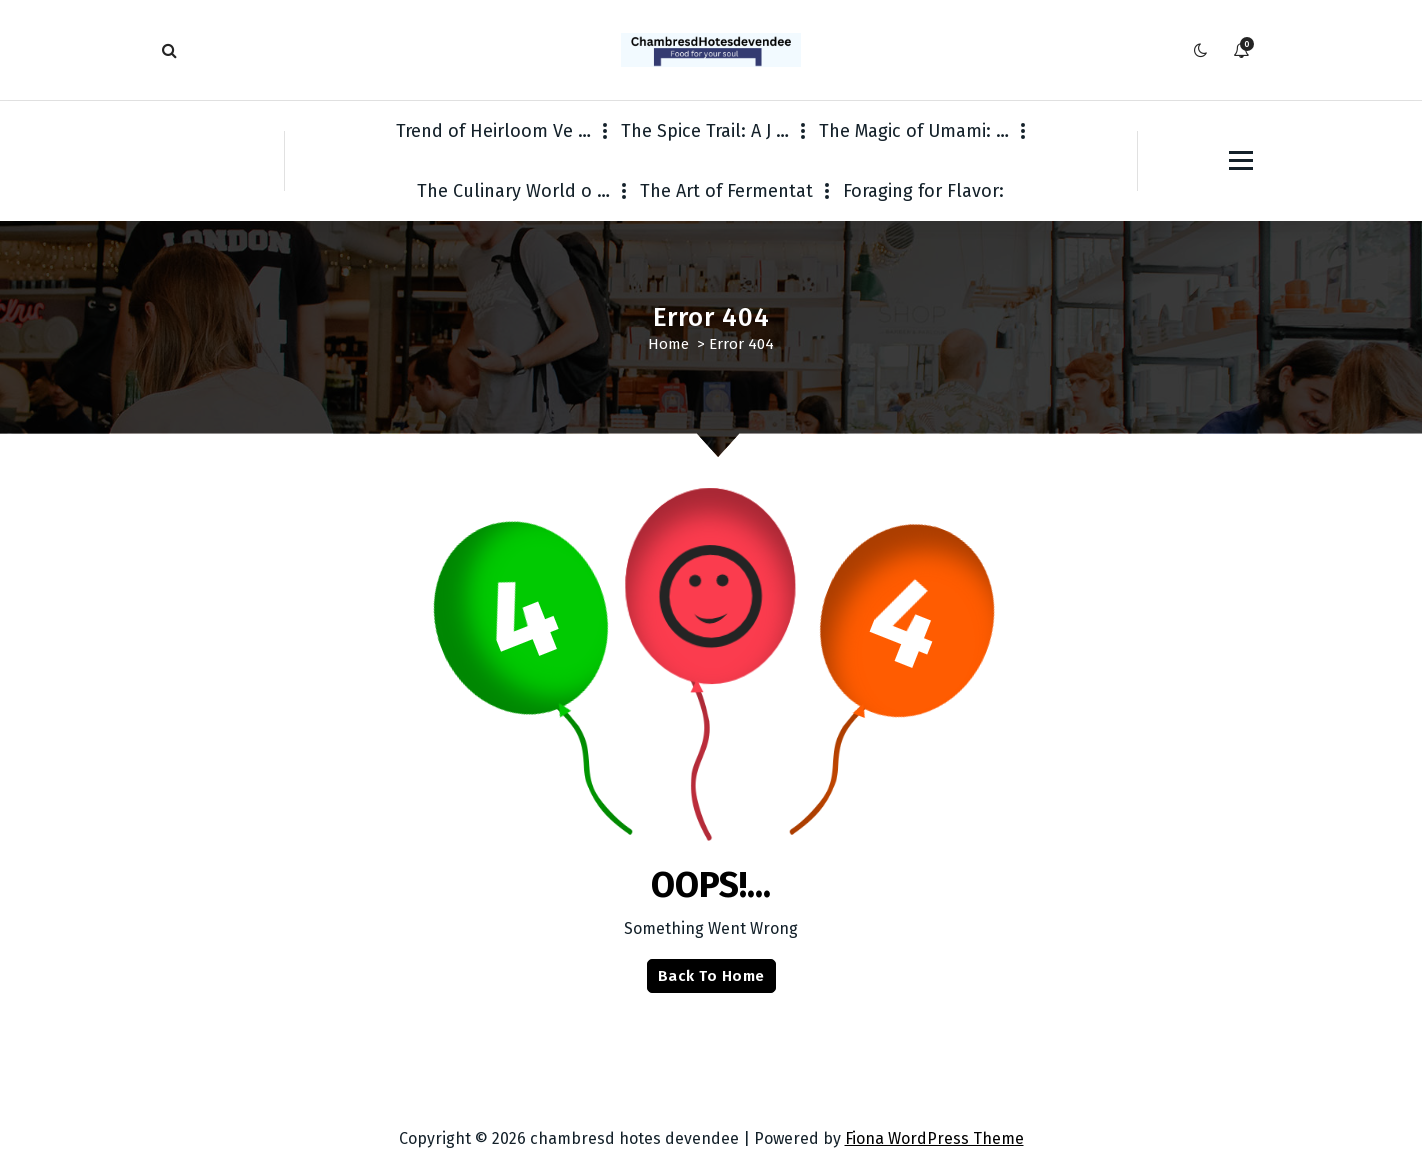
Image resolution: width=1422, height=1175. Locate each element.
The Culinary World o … (513, 191)
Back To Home (711, 976)
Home (668, 344)
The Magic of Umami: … (914, 131)
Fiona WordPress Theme (934, 1138)
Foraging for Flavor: (923, 191)
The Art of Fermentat (726, 191)
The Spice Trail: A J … (705, 131)
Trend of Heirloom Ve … (493, 131)
